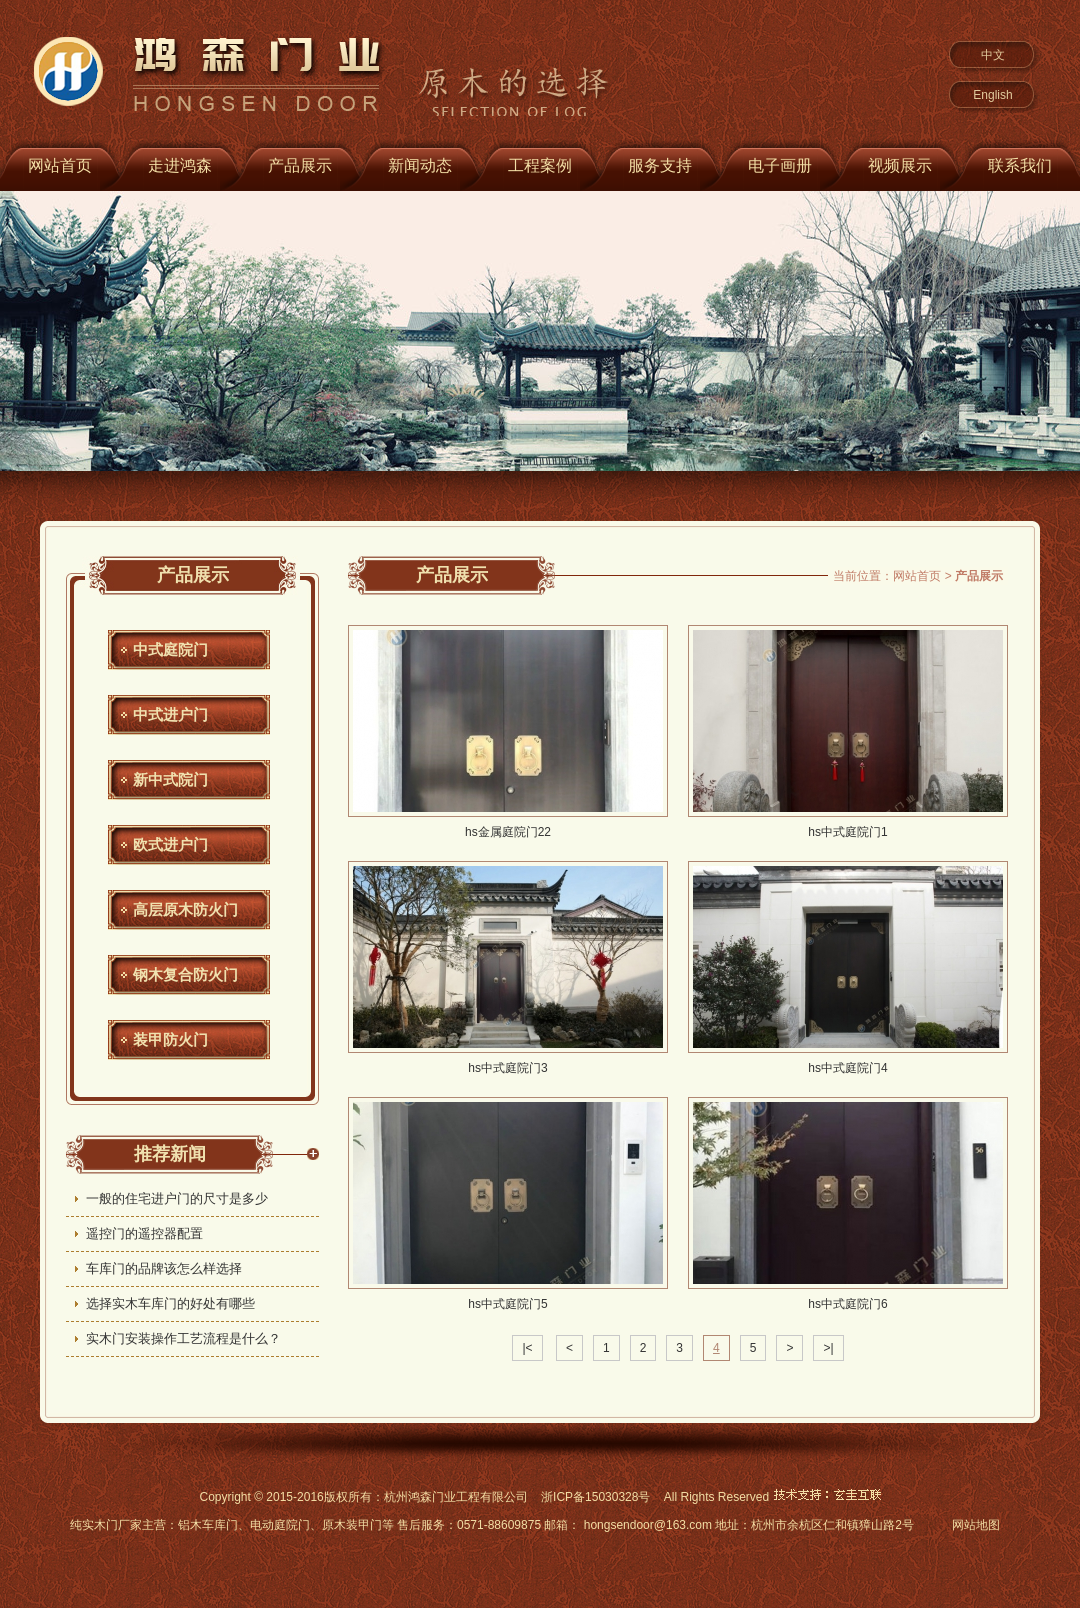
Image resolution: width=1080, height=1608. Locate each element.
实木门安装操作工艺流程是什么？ (183, 1338)
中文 (993, 55)
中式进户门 (170, 714)
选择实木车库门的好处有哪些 (170, 1303)
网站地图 (976, 1525)
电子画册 (780, 165)
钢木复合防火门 (185, 974)
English (992, 95)
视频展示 (900, 165)
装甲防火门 (170, 1039)
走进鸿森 (180, 165)
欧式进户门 (170, 844)
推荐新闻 (170, 1154)
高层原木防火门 (185, 909)
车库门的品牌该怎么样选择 (164, 1268)
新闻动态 (420, 165)
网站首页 (917, 576)
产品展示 (300, 165)
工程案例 (540, 165)
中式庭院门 (170, 649)
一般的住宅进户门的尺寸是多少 (177, 1198)
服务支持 (660, 165)
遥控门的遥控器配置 (144, 1233)
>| (828, 1348)
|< (527, 1348)
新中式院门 (170, 779)
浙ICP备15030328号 (595, 1497)
